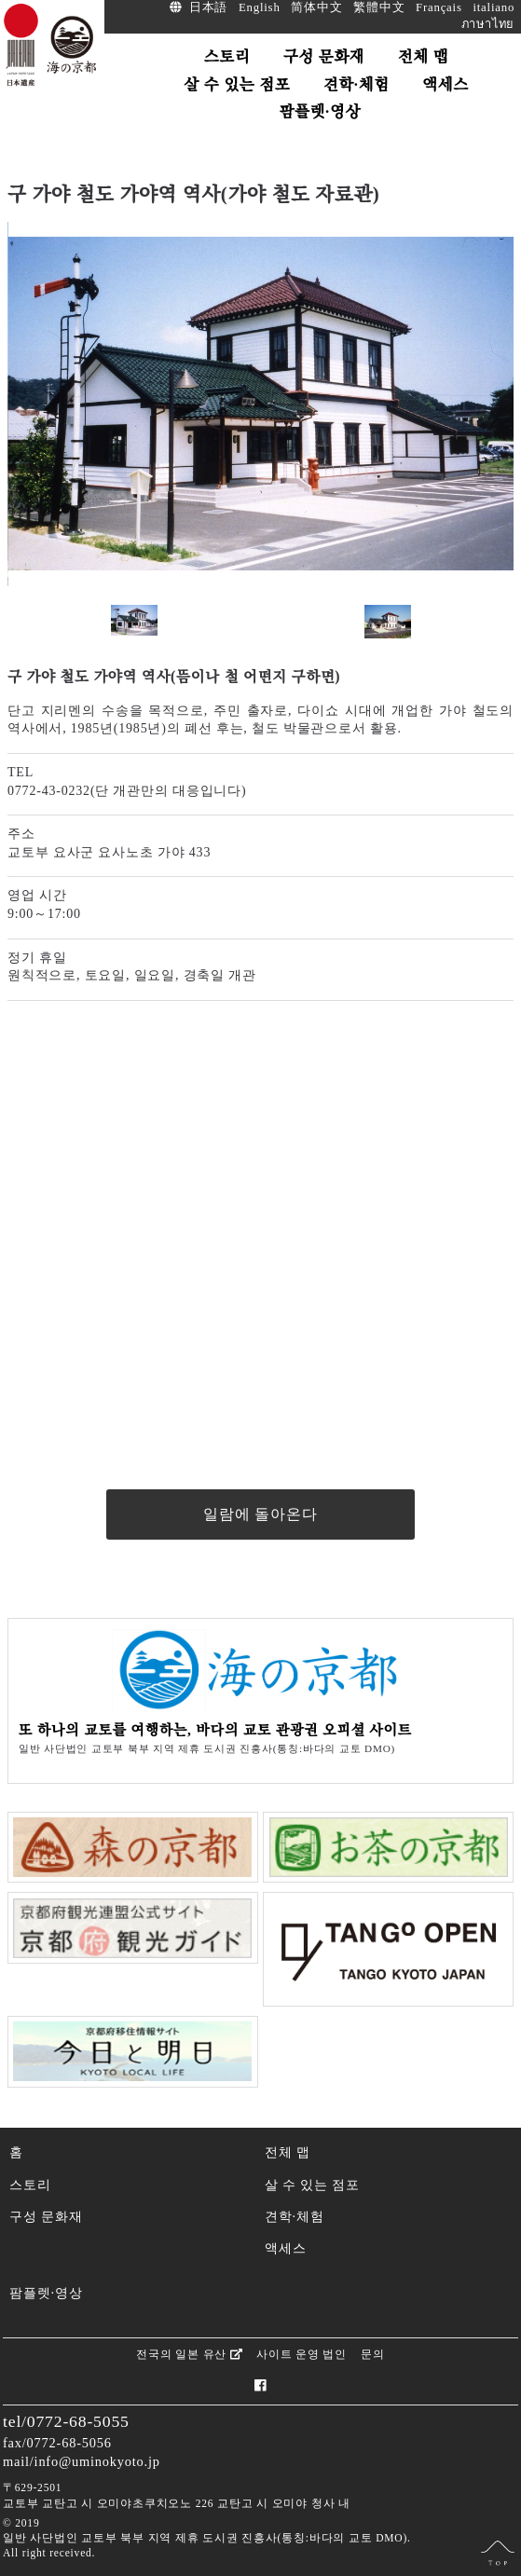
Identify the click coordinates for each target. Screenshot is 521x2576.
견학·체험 (294, 2216)
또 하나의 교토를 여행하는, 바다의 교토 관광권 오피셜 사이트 (215, 1729)
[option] (260, 404)
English (260, 7)
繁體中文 (378, 7)
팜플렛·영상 (45, 2292)
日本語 (208, 7)
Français (439, 7)
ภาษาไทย (488, 24)
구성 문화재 (45, 2216)
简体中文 (316, 7)
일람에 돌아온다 (260, 1514)
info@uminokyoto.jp (97, 2461)
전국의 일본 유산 (189, 2354)
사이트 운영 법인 (301, 2354)
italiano (493, 7)
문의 (373, 2354)
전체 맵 (287, 2151)
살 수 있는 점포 (312, 2184)
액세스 (285, 2247)
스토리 (29, 2184)
